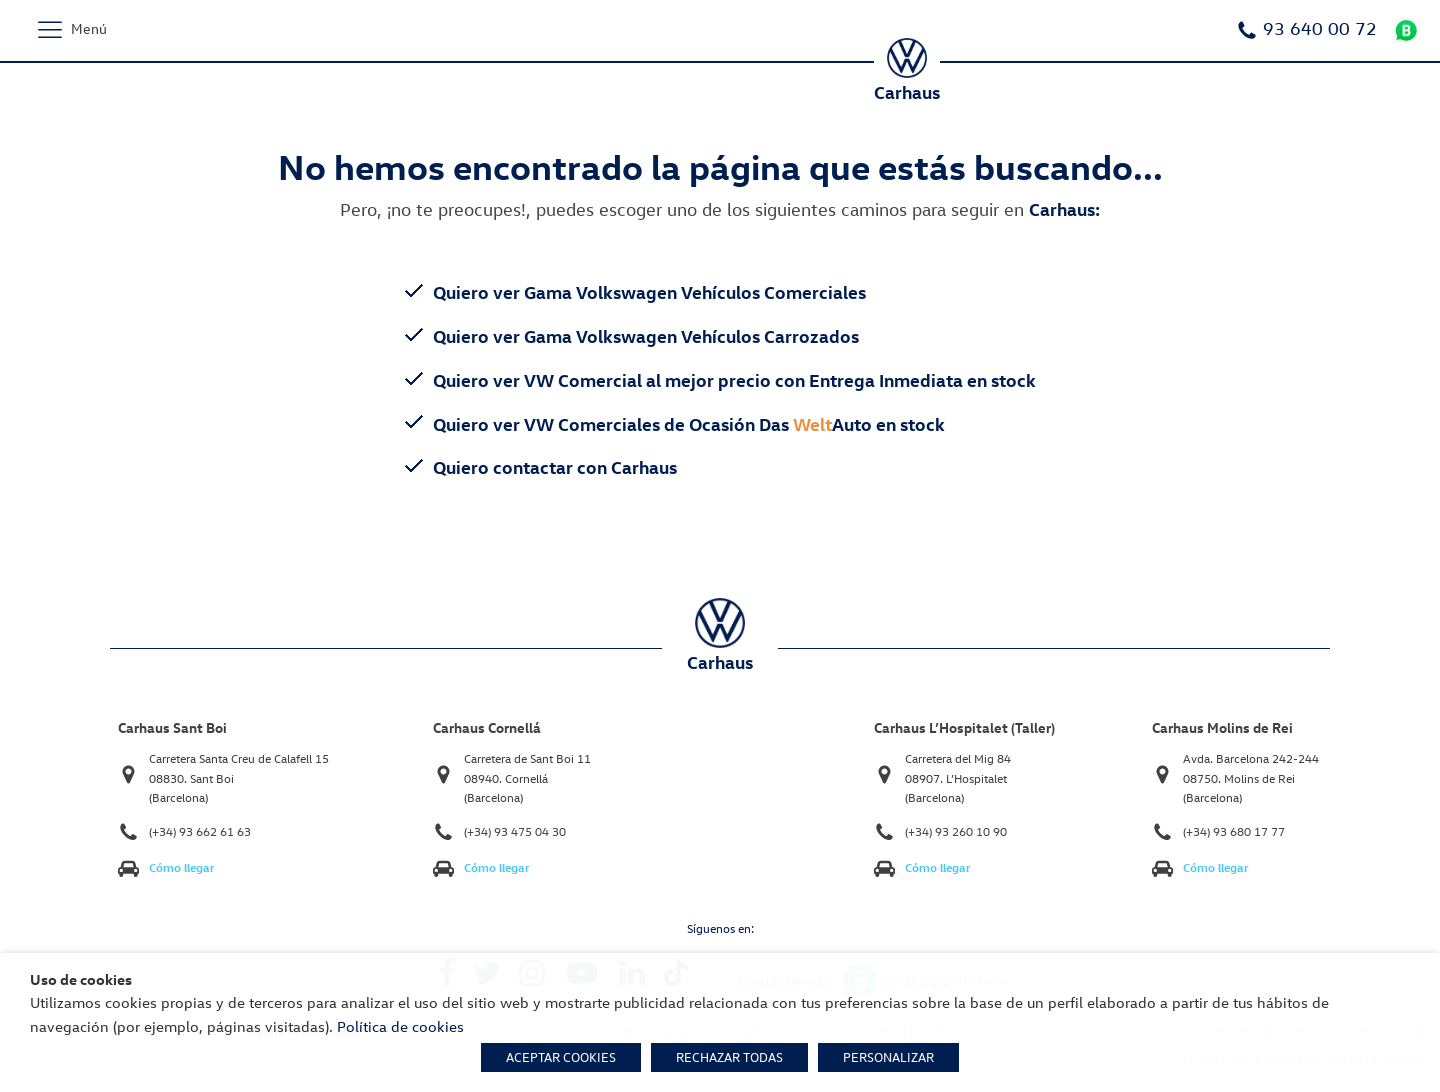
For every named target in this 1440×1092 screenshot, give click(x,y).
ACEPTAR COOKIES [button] (561, 1057)
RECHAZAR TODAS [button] (729, 1057)
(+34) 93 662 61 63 (200, 831)
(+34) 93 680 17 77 (1234, 831)
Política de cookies (400, 1026)
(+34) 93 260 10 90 (956, 831)
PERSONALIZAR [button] (888, 1057)
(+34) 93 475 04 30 (515, 831)
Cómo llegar (182, 867)
